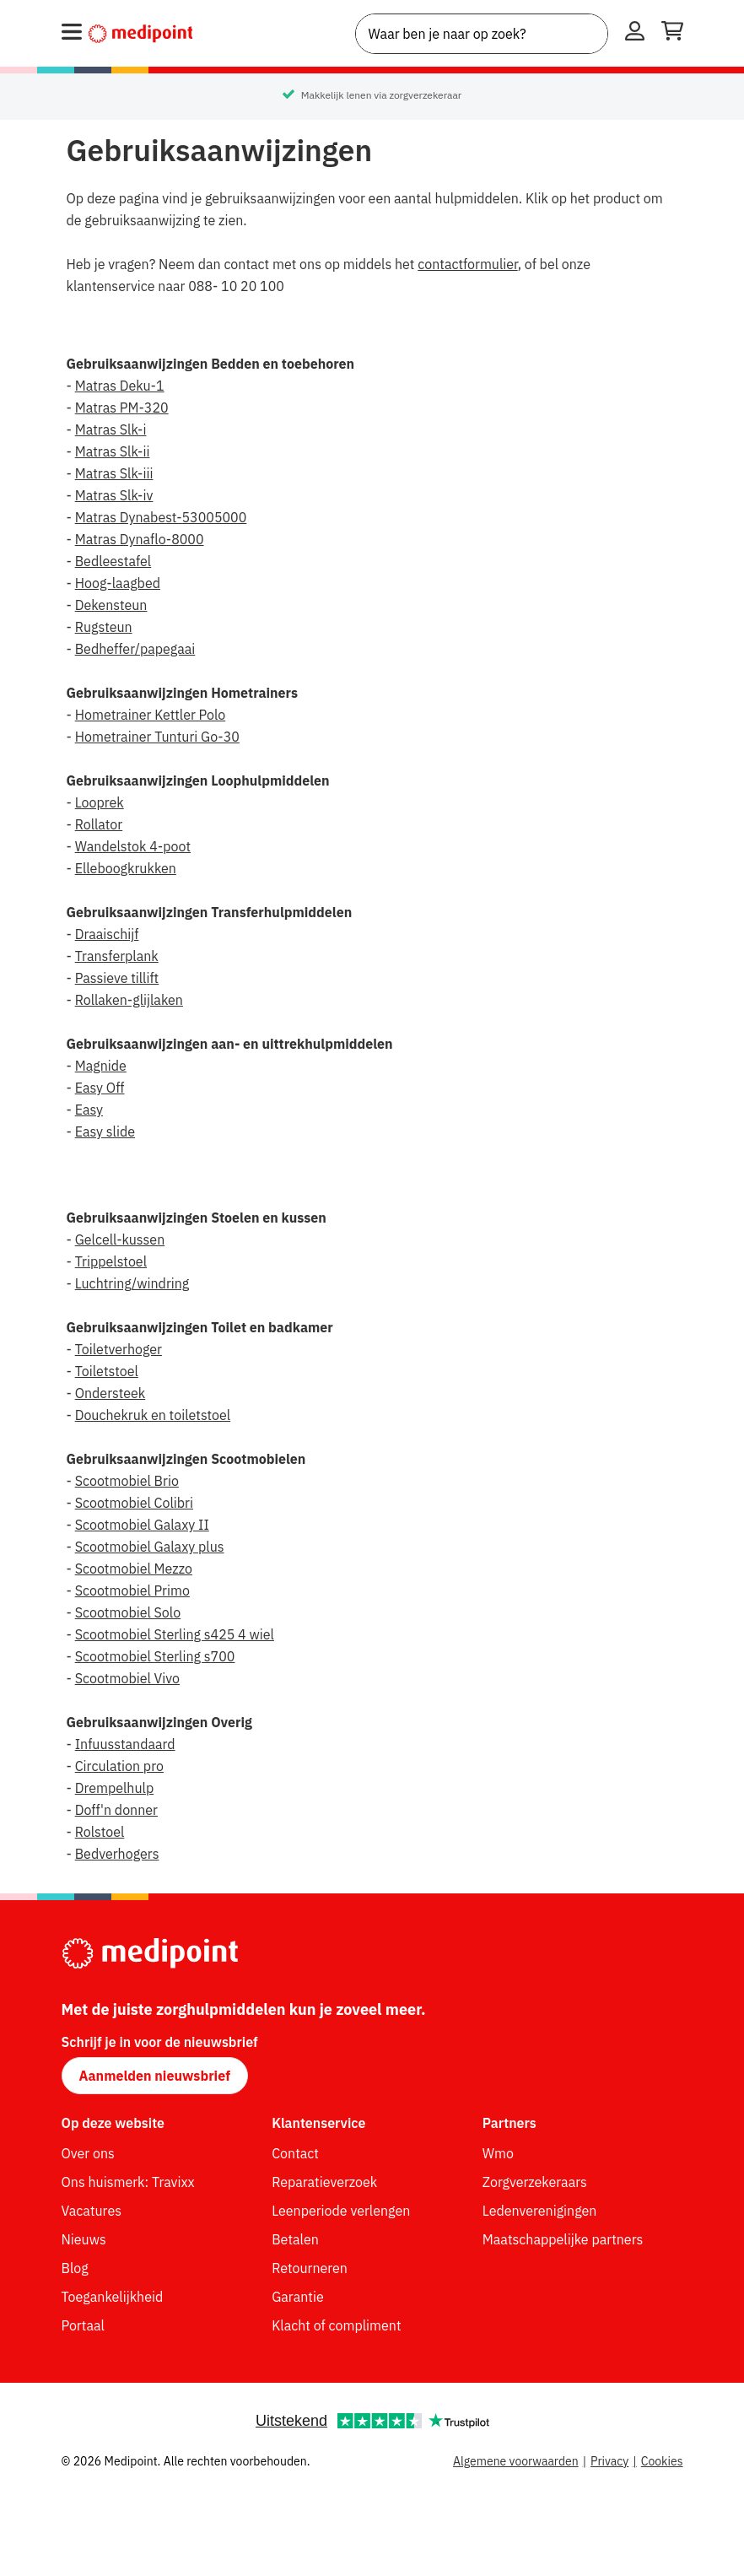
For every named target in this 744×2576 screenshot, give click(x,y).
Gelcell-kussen (120, 1239)
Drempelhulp (114, 1787)
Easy (89, 1109)
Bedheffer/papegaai (135, 648)
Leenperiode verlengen (341, 2210)
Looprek (99, 802)
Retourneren (310, 2268)
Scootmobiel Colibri (134, 1502)
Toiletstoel (106, 1371)
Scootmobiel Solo (128, 1612)
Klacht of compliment (336, 2325)
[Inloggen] (635, 33)
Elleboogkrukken (125, 868)
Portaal (83, 2325)
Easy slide (105, 1131)
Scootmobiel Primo (132, 1590)
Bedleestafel (113, 561)
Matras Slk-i (111, 429)
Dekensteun (111, 605)
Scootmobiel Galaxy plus (149, 1546)
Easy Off (100, 1087)
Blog (75, 2268)
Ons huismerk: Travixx (128, 2182)
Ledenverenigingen (540, 2210)
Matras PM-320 (122, 407)
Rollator (99, 824)
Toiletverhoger (118, 1349)
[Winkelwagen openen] (672, 33)
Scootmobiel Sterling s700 (155, 1656)
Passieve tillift (117, 977)
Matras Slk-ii (112, 451)
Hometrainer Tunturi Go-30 (157, 736)
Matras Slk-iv (114, 495)
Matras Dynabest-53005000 (161, 517)
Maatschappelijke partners (563, 2239)
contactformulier (467, 264)
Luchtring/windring (132, 1283)
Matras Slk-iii (114, 473)
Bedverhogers (117, 1853)
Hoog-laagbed (117, 583)
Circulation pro (119, 1766)
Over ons (88, 2153)
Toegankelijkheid (113, 2296)
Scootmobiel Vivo (127, 1678)
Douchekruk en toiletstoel (153, 1415)
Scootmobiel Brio (127, 1480)
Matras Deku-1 (119, 385)
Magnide (101, 1065)
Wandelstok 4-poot (133, 846)
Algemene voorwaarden (516, 2461)
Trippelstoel (111, 1261)
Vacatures (91, 2210)
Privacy (609, 2461)
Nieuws (84, 2239)
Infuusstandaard (125, 1744)
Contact (295, 2153)
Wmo (498, 2153)
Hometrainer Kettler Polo (150, 714)
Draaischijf (107, 934)
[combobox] (481, 33)
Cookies (662, 2461)
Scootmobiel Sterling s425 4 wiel (174, 1634)
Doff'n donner (116, 1809)
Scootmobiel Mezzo (133, 1568)
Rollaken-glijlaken (129, 999)
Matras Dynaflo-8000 (139, 539)
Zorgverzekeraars (535, 2182)
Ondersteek (110, 1393)
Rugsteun (103, 626)
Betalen (295, 2239)
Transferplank (117, 956)
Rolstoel (100, 1831)
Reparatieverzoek (324, 2182)
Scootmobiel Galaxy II (142, 1524)
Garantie (298, 2296)
